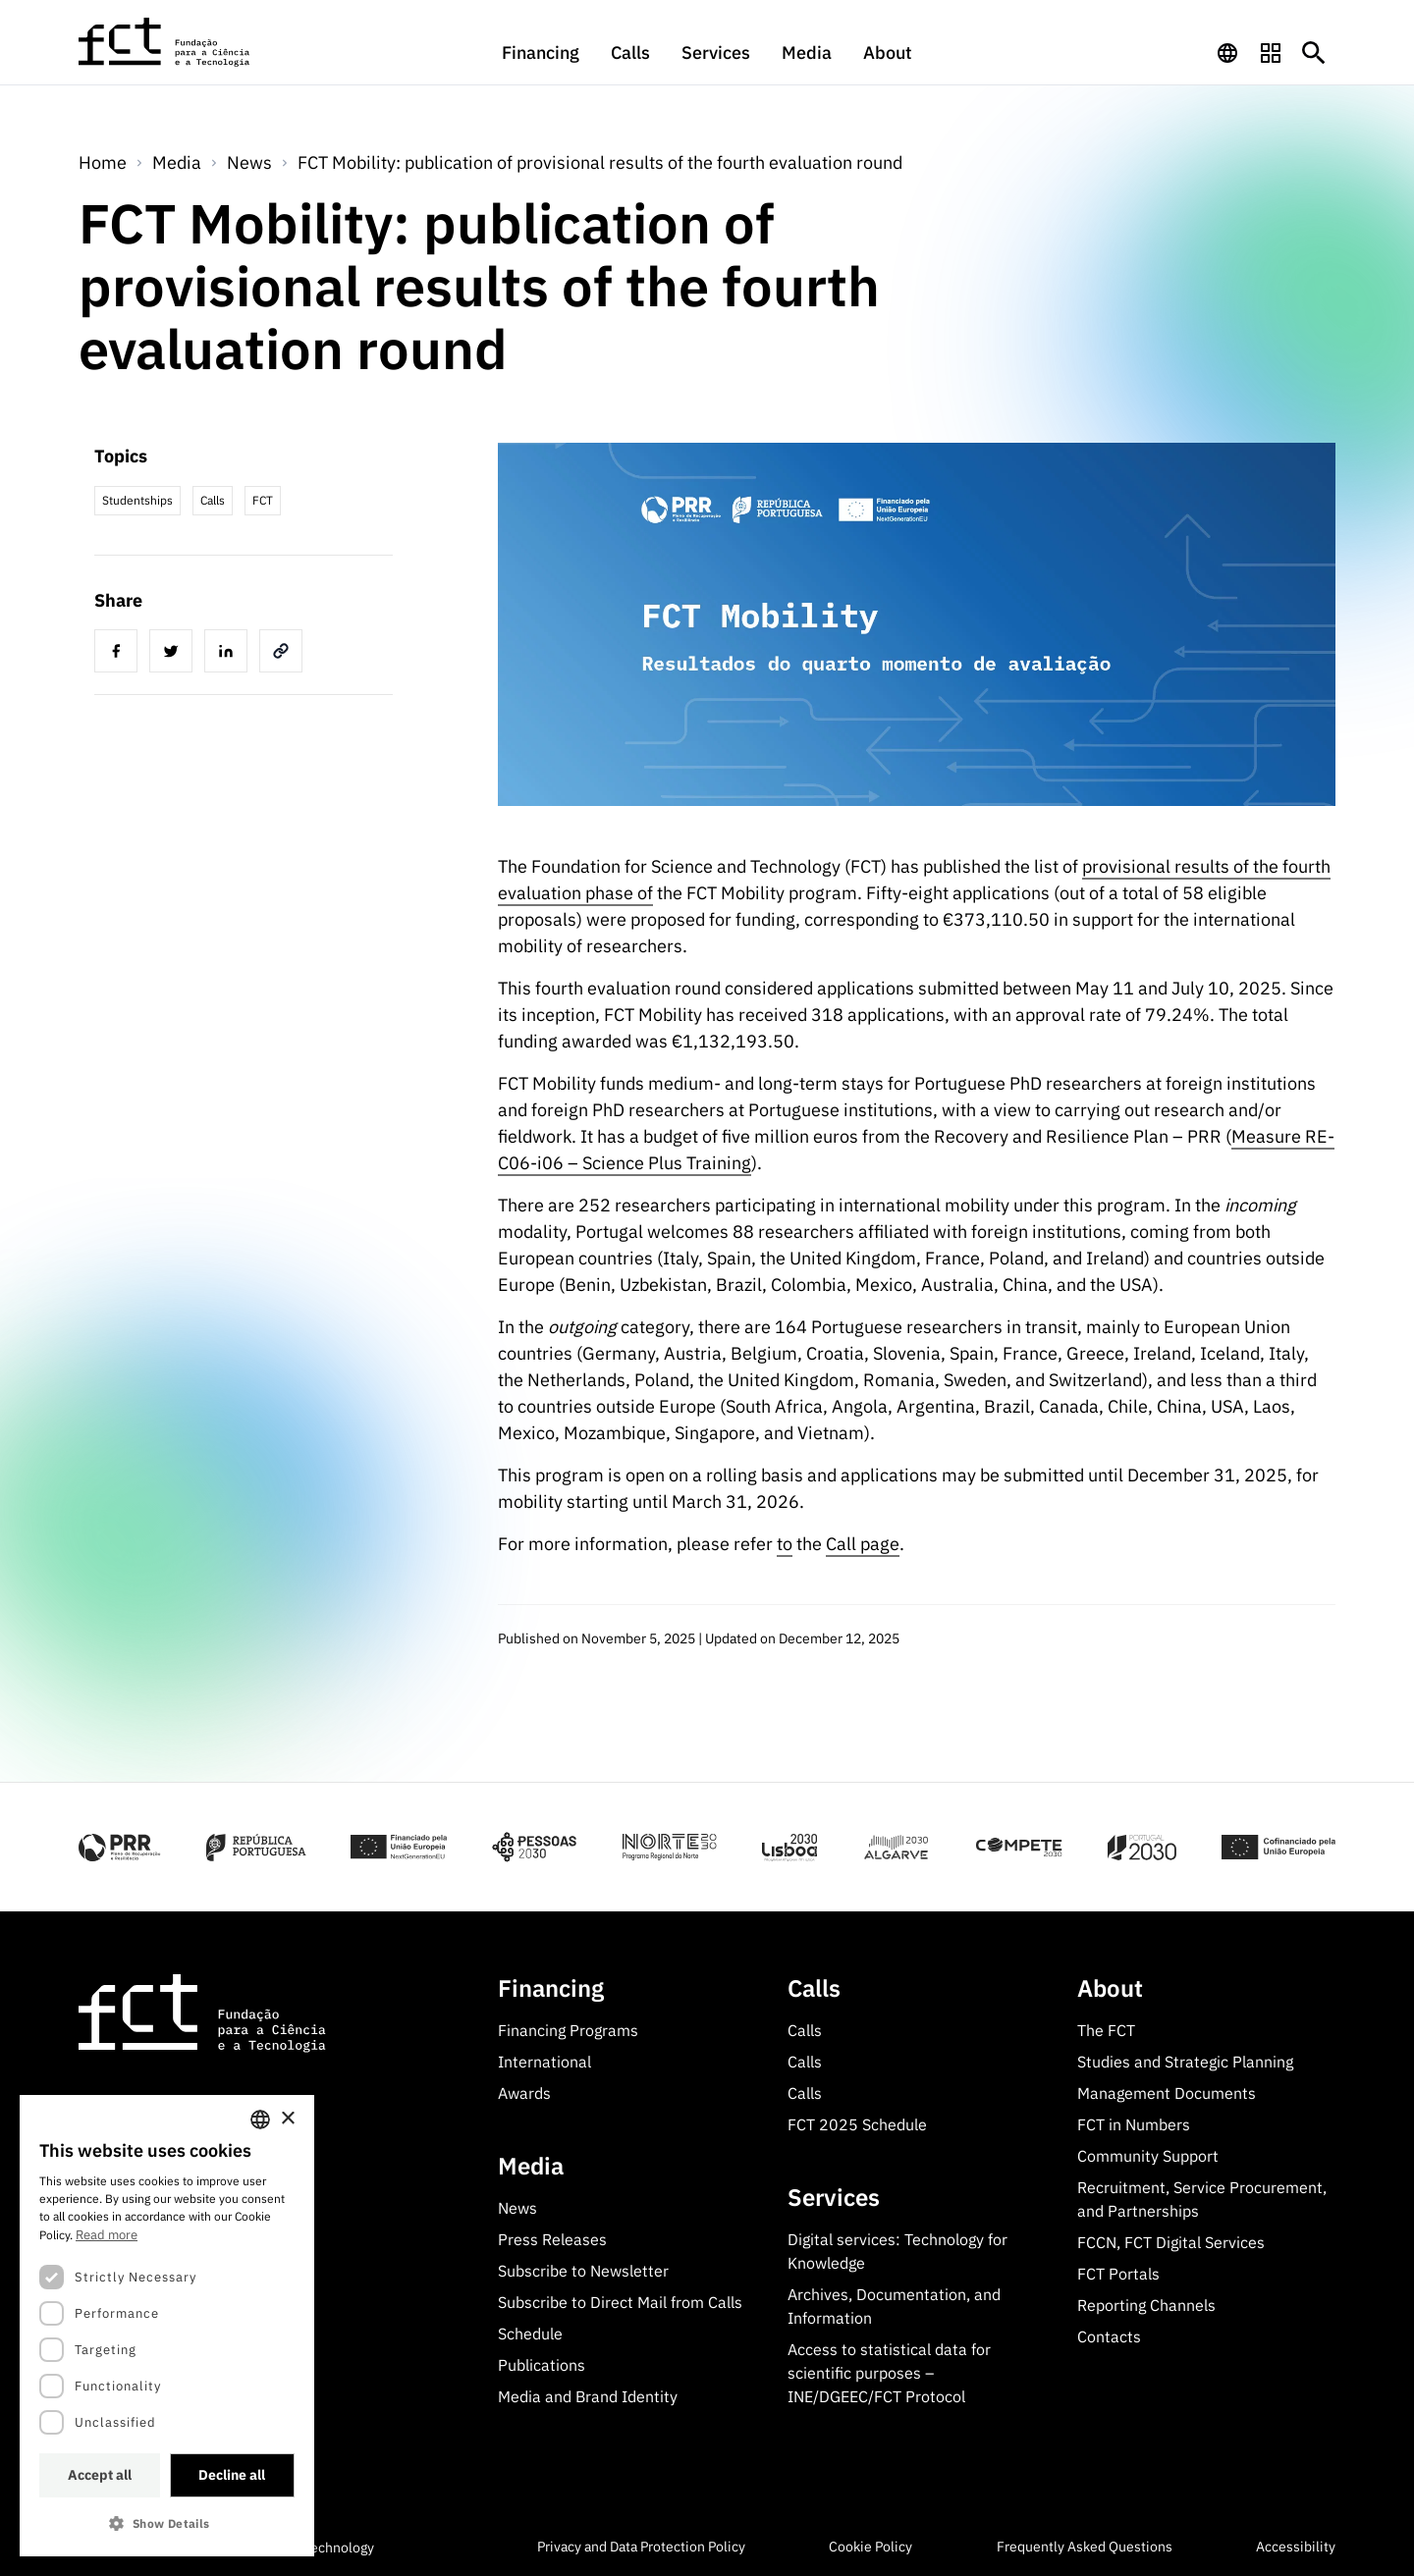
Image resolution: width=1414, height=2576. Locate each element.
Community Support (1148, 2156)
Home (103, 162)
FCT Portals (1118, 2273)
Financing (540, 52)
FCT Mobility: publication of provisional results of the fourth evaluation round (600, 162)
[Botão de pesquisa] (1313, 53)
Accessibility (1295, 2546)
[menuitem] (540, 61)
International (544, 2061)
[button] (167, 2523)
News (249, 162)
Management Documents (1166, 2093)
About (887, 52)
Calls (630, 52)
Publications (541, 2365)
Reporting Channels (1146, 2305)
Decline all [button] (231, 2475)
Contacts (1109, 2336)
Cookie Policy (870, 2546)
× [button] (287, 2119)
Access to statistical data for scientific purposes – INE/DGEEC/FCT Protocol (889, 2372)
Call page (862, 1543)
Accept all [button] (100, 2475)
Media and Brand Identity (588, 2396)
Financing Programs (568, 2030)
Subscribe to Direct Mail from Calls (620, 2302)
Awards (524, 2093)
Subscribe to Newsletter (583, 2271)
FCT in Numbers (1133, 2124)
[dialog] (167, 2325)
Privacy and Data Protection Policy (641, 2546)
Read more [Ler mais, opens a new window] (106, 2235)
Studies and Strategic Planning (1185, 2061)
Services (715, 52)
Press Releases (552, 2239)
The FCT (1106, 2030)
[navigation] (1227, 53)
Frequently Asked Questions (1084, 2546)
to (784, 1543)
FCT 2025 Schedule (857, 2124)
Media (807, 52)
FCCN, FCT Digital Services (1171, 2242)
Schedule (530, 2333)
